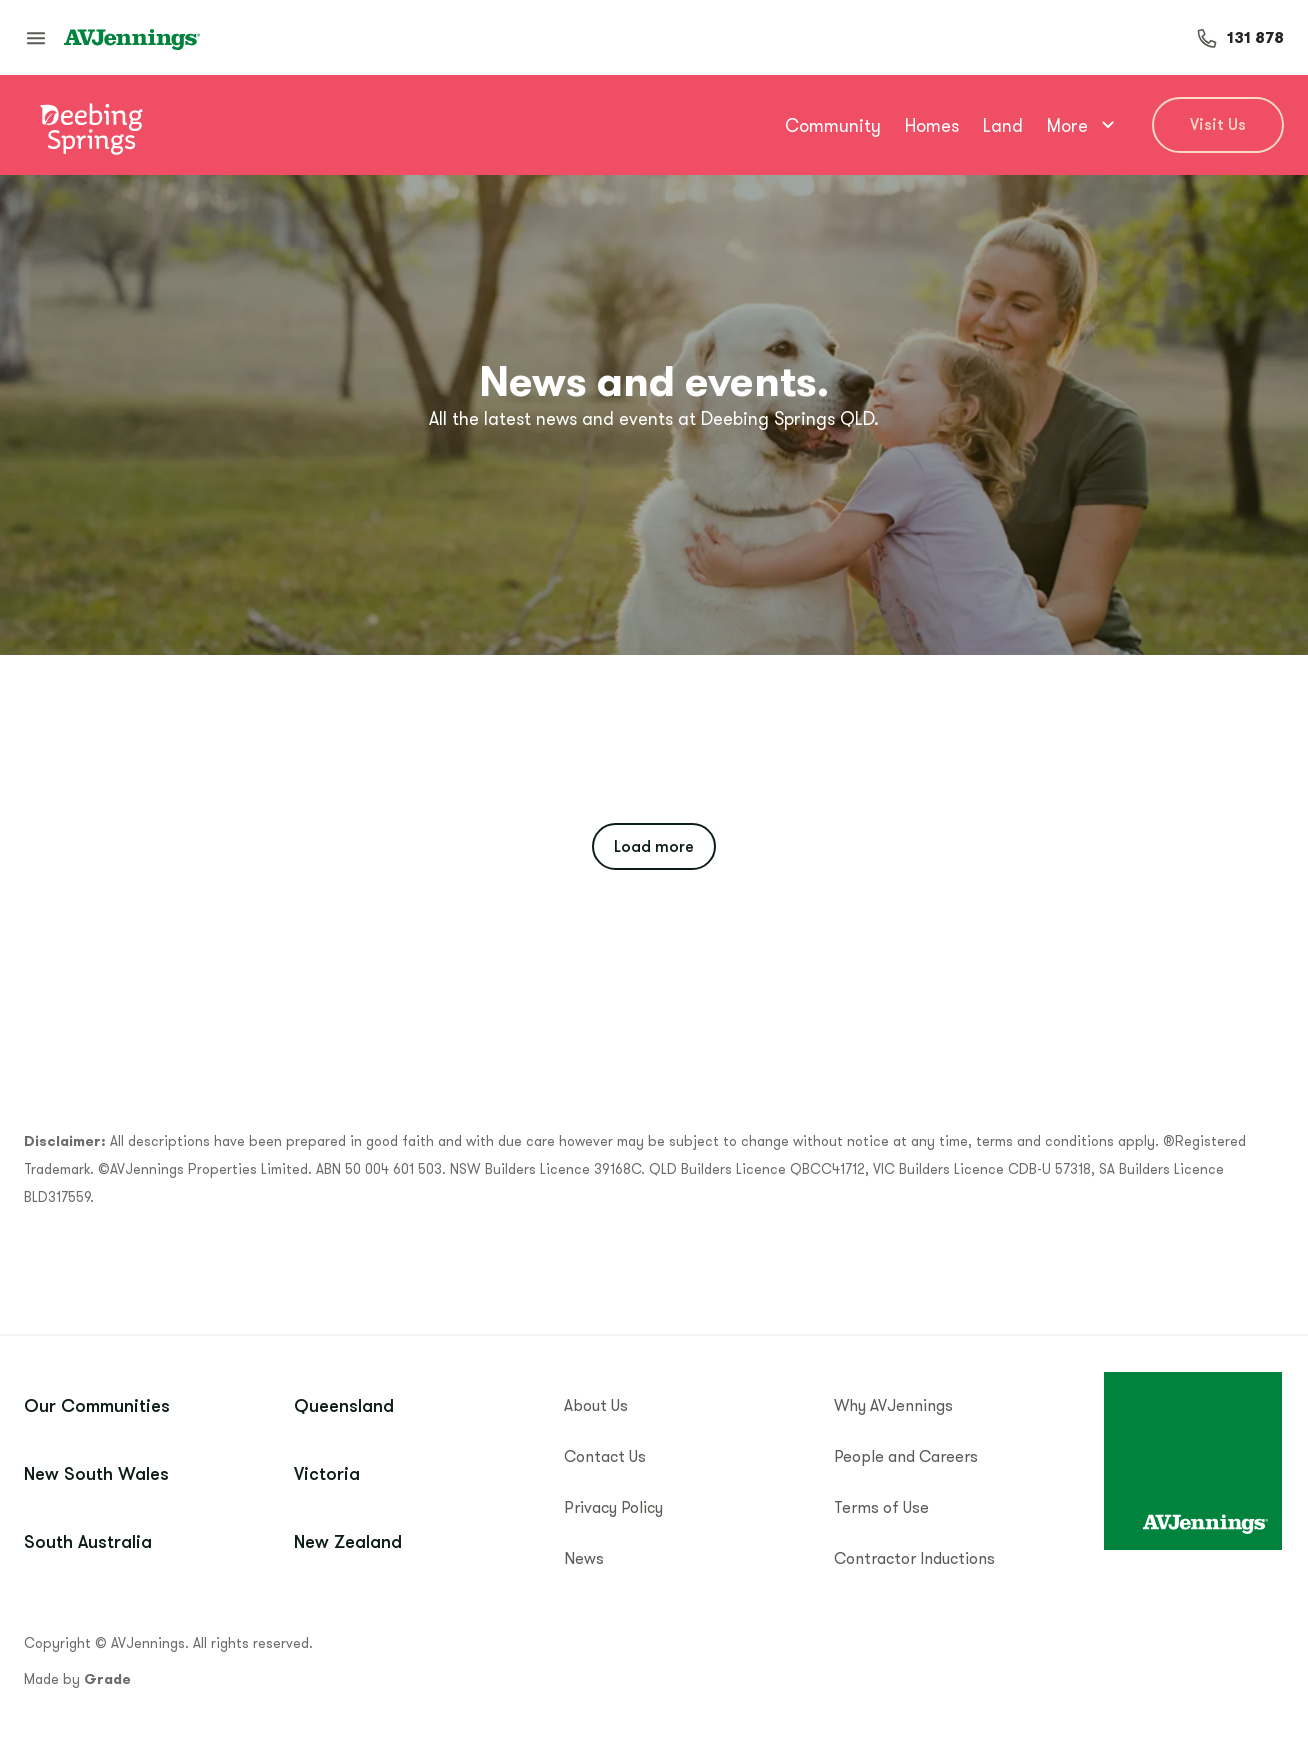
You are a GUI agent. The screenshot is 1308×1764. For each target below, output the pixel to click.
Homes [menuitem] (932, 125)
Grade (107, 1679)
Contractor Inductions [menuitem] (914, 1558)
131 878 (1255, 37)
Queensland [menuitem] (344, 1405)
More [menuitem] (1083, 125)
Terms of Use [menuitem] (881, 1507)
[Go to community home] (91, 125)
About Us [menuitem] (596, 1405)
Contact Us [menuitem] (605, 1456)
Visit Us (1218, 124)
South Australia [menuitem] (88, 1541)
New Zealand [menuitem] (348, 1541)
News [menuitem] (584, 1558)
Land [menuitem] (1003, 125)
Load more (654, 846)
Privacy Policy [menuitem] (613, 1507)
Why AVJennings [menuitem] (893, 1405)
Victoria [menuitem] (327, 1473)
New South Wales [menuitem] (96, 1473)
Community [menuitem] (833, 125)
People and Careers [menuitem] (906, 1456)
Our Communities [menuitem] (97, 1405)
